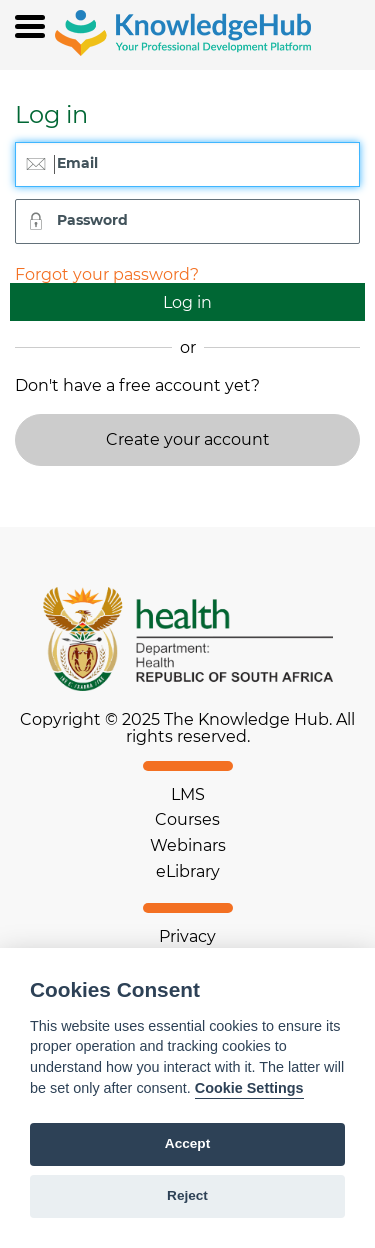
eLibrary (188, 871)
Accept (187, 1143)
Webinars (188, 845)
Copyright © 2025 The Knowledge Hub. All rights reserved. (187, 728)
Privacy (187, 936)
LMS (188, 794)
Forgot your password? (107, 274)
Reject (187, 1195)
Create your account (188, 439)
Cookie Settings (249, 1088)
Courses (187, 819)
